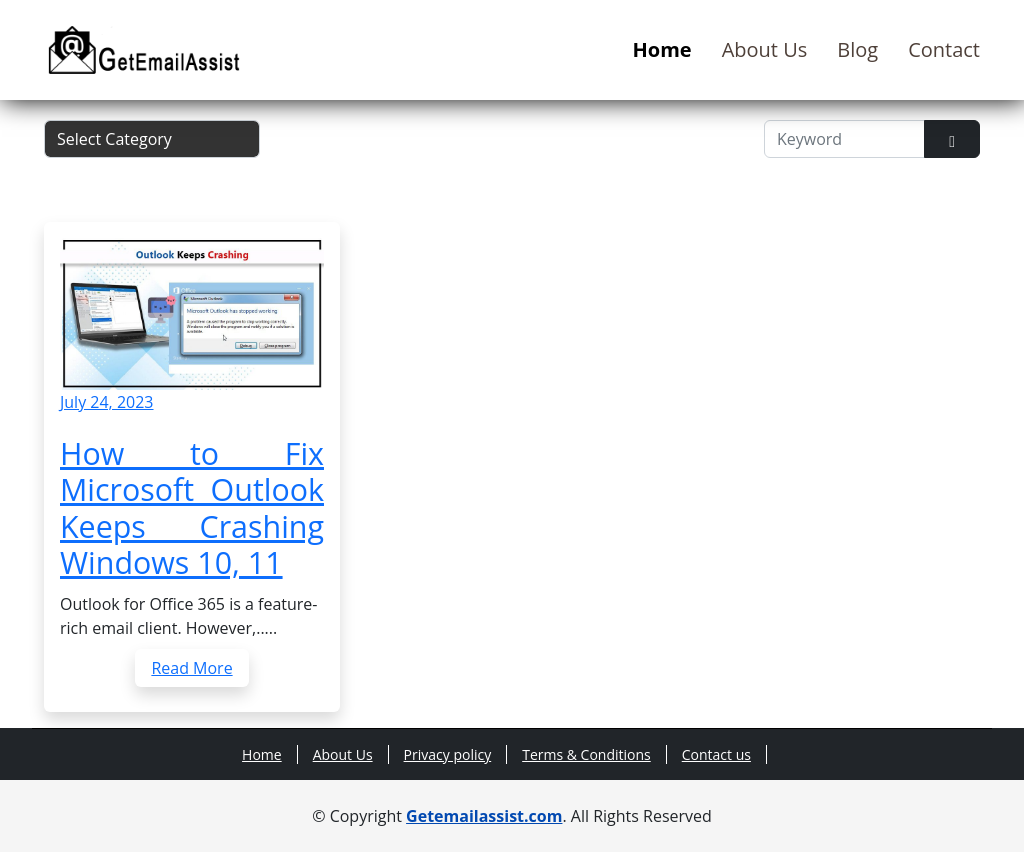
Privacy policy (448, 754)
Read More (191, 668)
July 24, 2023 (107, 402)
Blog (857, 49)
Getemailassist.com (484, 816)
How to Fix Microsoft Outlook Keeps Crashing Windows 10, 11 (192, 508)
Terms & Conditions (586, 754)
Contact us (716, 754)
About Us (765, 49)
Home (662, 49)
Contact (944, 49)
